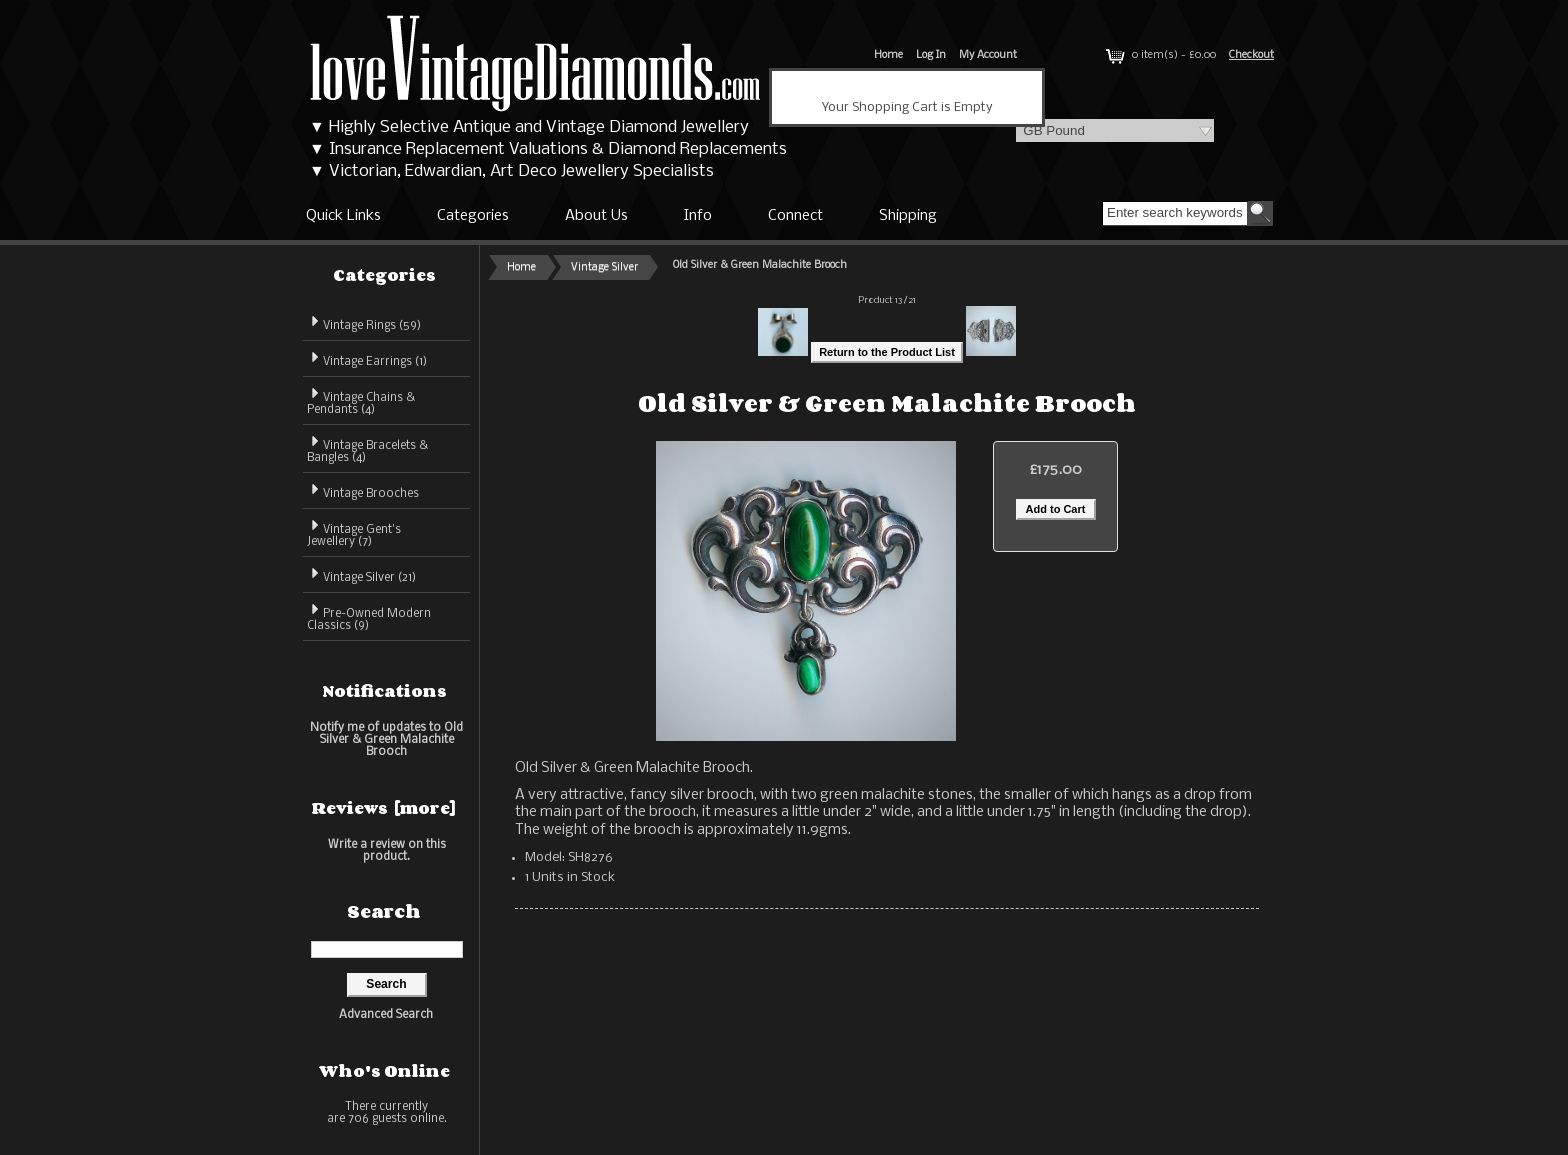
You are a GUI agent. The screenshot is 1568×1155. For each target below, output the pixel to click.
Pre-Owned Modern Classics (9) (369, 616)
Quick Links (343, 216)
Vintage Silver (604, 267)
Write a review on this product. (387, 850)
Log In (931, 55)
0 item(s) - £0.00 (1159, 55)
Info (698, 216)
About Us (596, 216)
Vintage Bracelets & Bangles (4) (367, 448)
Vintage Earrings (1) (367, 358)
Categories (473, 216)
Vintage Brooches (363, 490)
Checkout (1251, 55)
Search (384, 911)
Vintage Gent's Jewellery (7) (354, 532)
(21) (361, 578)
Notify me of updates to (386, 739)
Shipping (908, 216)
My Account (988, 55)
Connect (795, 216)
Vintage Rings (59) (364, 322)
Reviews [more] (384, 808)
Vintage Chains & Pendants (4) (361, 400)
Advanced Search (386, 1015)
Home (888, 55)
